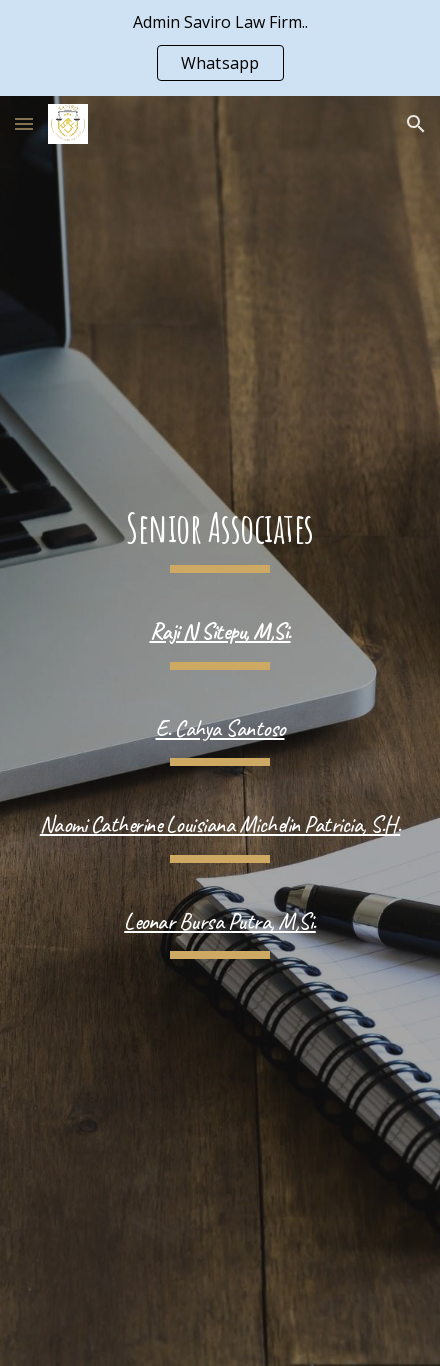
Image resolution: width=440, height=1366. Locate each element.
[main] (220, 538)
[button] (24, 123)
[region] (220, 48)
